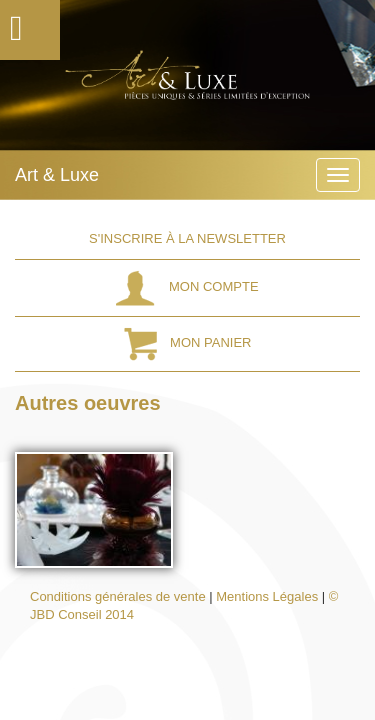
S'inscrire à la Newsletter (187, 238)
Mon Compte (187, 286)
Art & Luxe (57, 175)
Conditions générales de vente (118, 596)
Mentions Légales (267, 596)
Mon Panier (188, 342)
